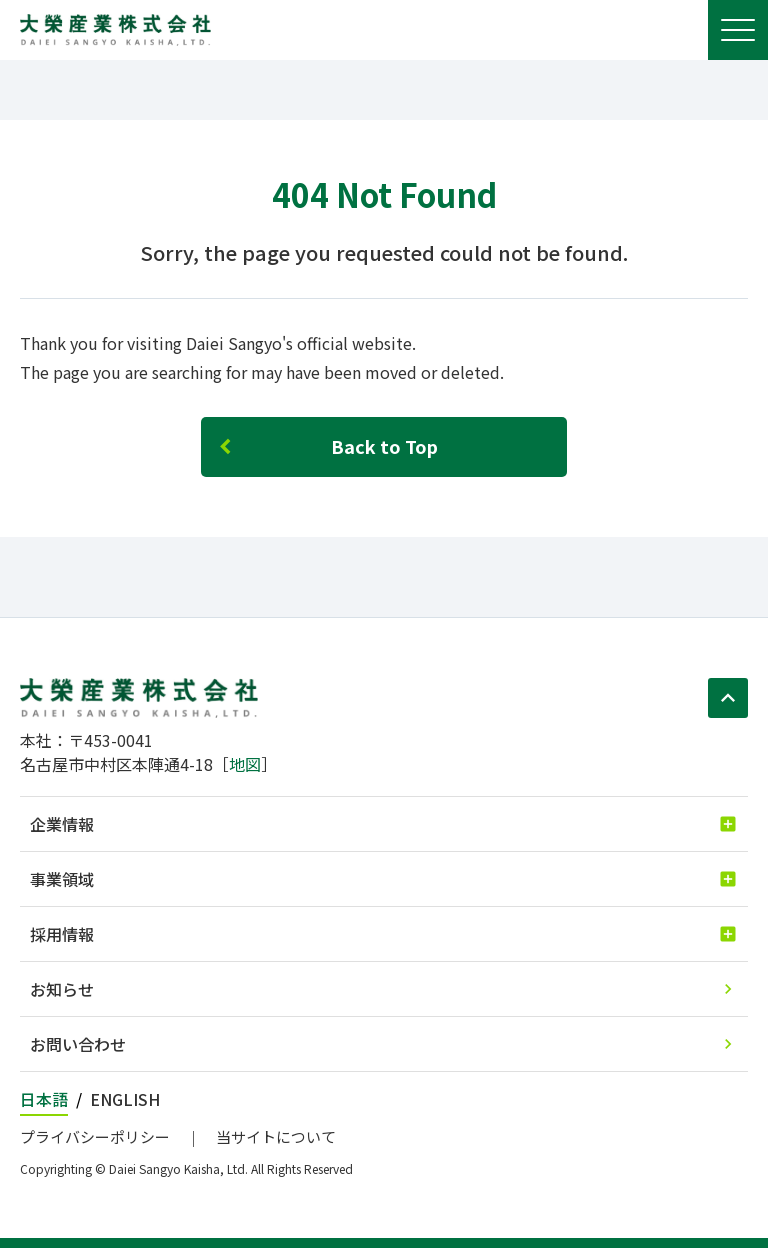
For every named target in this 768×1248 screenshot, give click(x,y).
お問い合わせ (78, 1044)
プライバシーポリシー (95, 1136)
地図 (245, 764)
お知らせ (62, 989)
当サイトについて (276, 1136)
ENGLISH (125, 1099)
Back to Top (384, 446)
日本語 (44, 1099)
